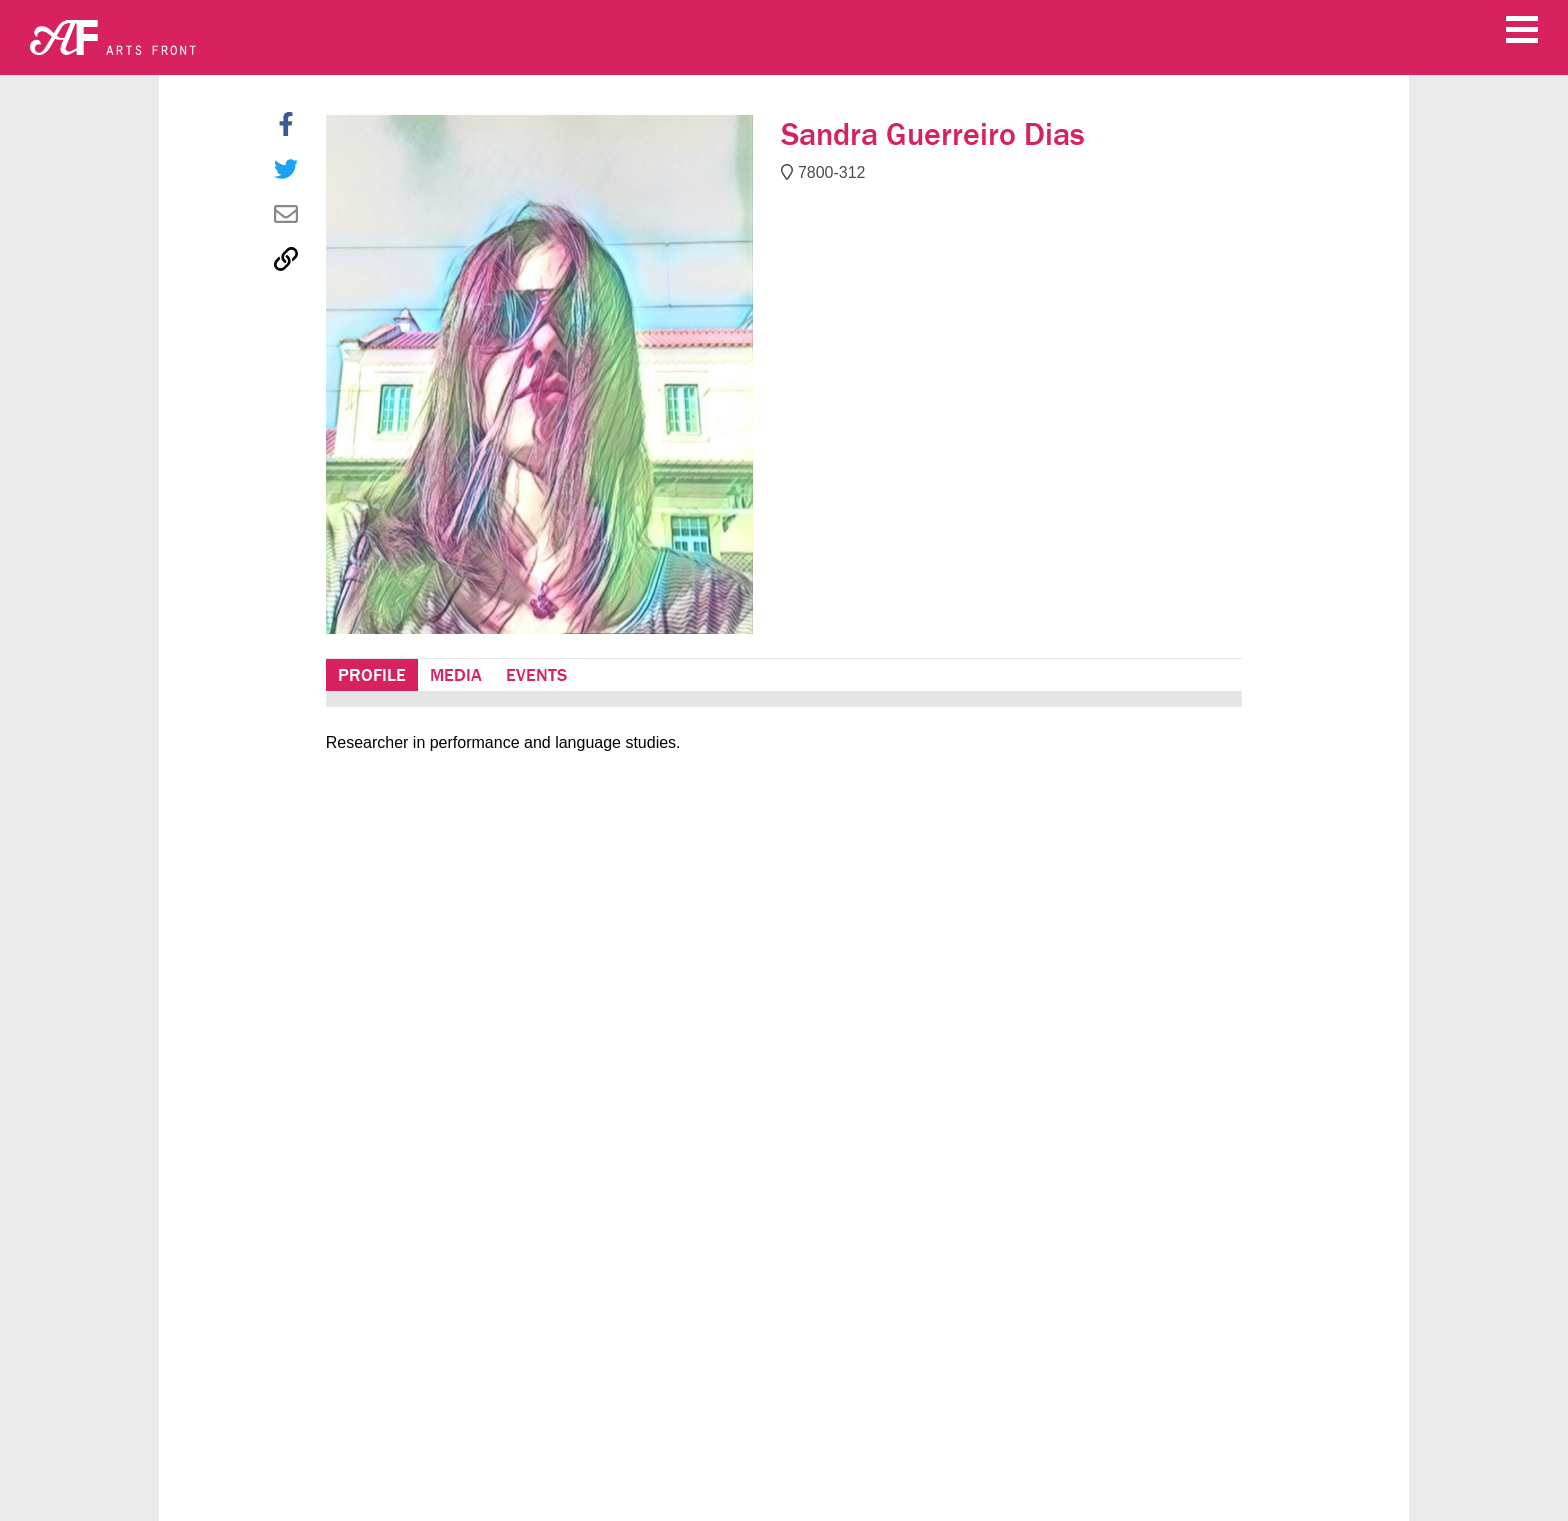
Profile (372, 675)
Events (536, 675)
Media (456, 675)
